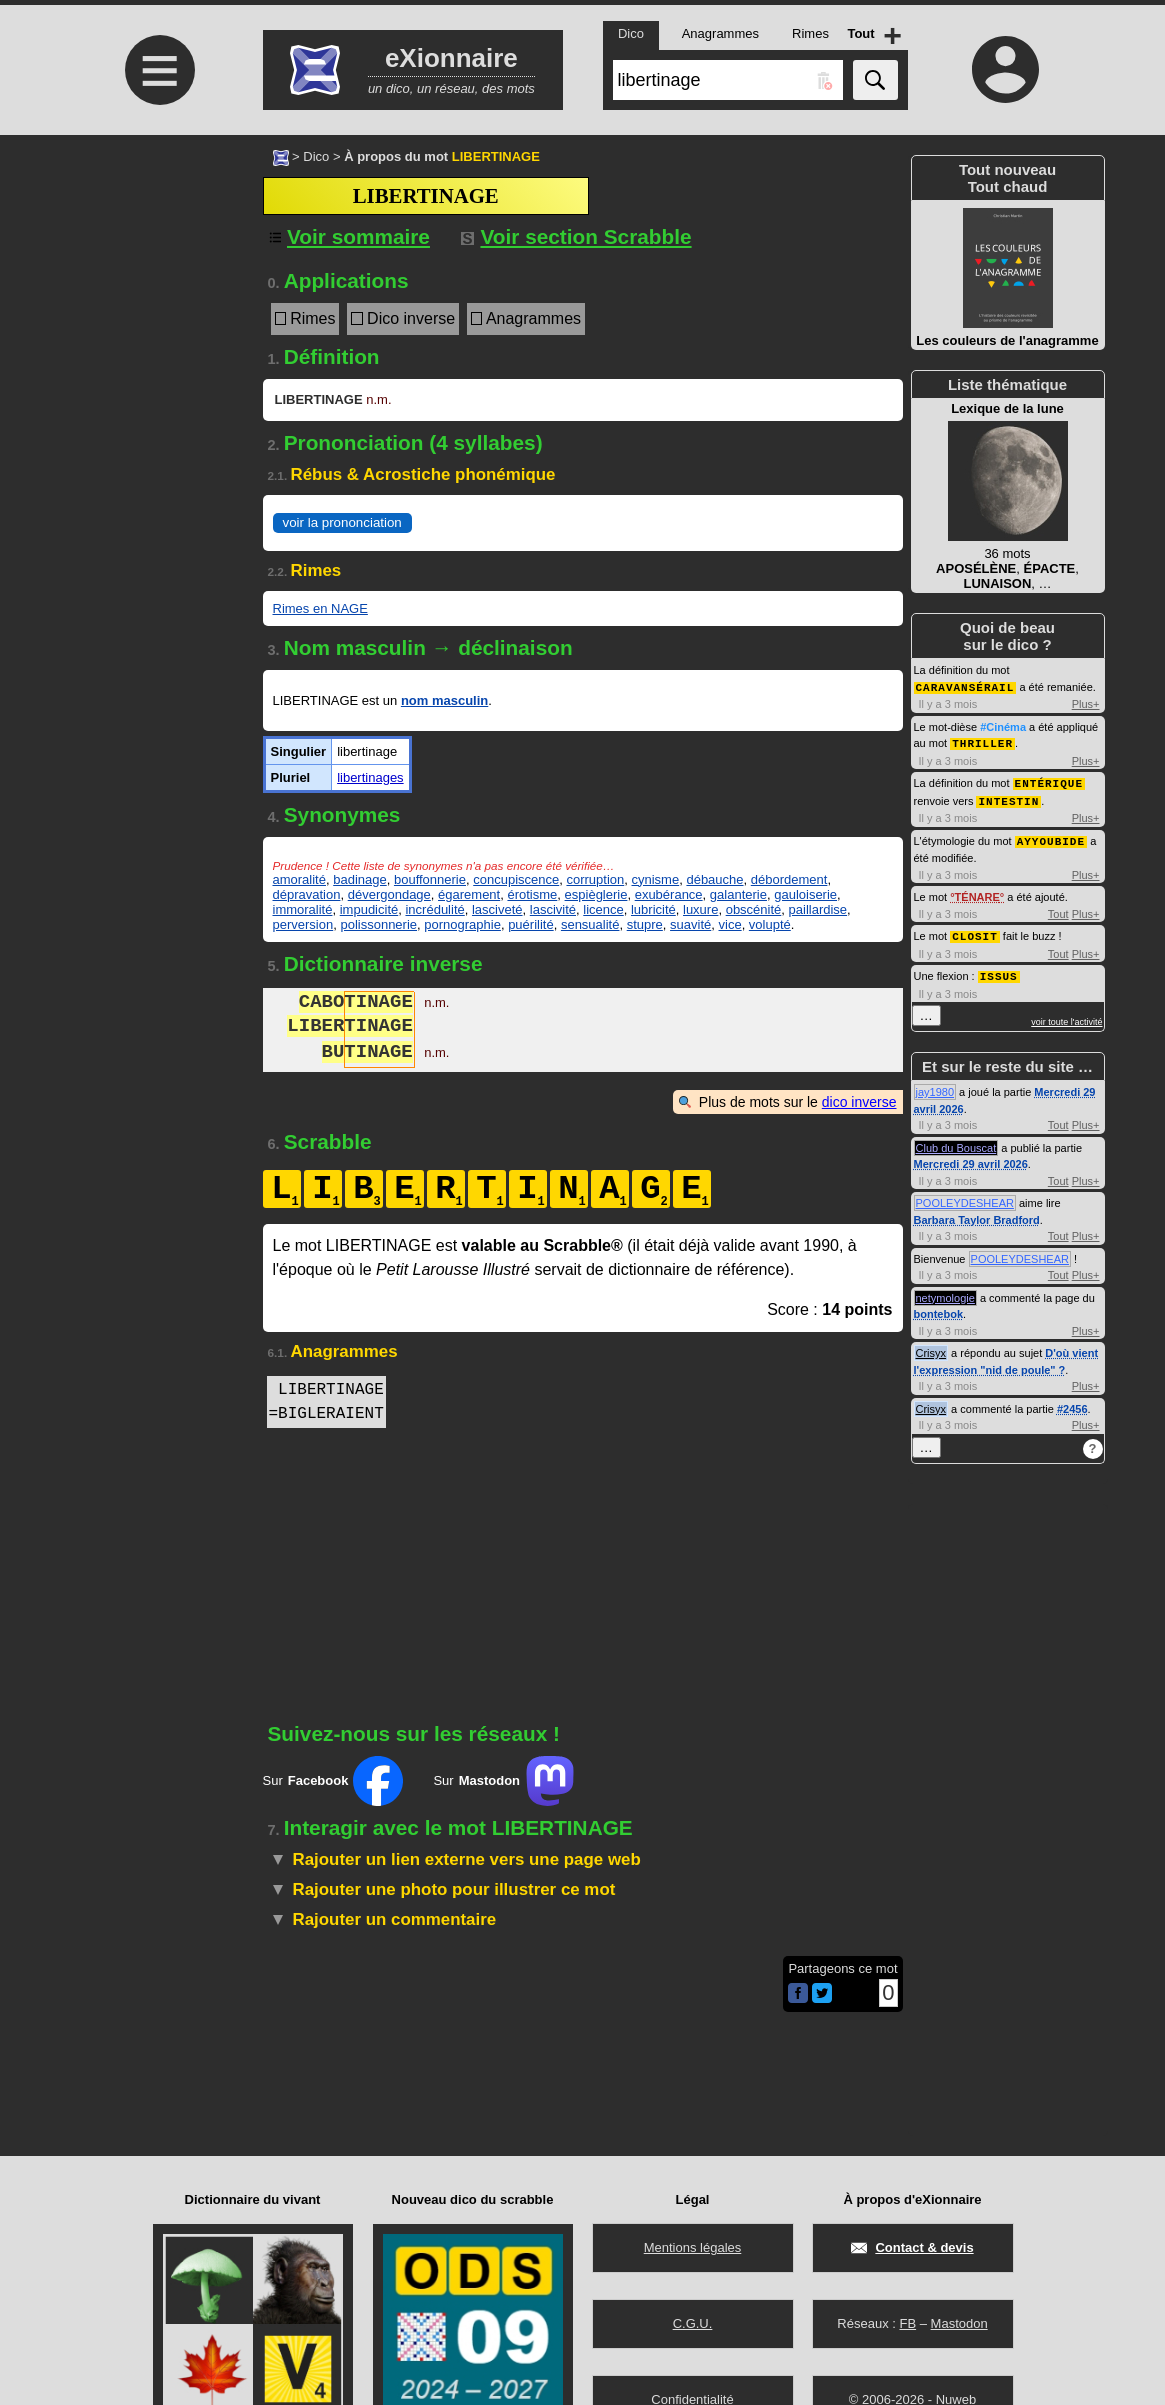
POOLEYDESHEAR (965, 1196)
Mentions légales (693, 2247)
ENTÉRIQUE (1049, 780)
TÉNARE (977, 892)
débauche (714, 879)
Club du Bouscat (956, 1141)
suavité (690, 924)
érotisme (532, 894)
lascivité (553, 909)
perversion (303, 924)
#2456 (1072, 1402)
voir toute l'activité (1066, 1015)
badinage (360, 879)
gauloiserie (805, 894)
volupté (770, 924)
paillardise (818, 909)
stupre (645, 924)
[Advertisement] (158, 302)
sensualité (590, 924)
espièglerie (596, 894)
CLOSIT (975, 930)
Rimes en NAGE (320, 608)
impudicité (369, 909)
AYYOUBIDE (1051, 836)
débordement (789, 879)
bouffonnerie (430, 879)
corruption (595, 879)
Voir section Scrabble (576, 236)
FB (907, 2323)
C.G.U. (693, 2323)
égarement (469, 894)
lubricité (653, 909)
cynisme (656, 879)
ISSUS (999, 969)
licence (603, 909)
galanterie (738, 894)
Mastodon (959, 2323)
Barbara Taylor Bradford (977, 1213)
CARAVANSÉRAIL (965, 686)
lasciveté (497, 909)
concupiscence (516, 879)
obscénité (754, 909)
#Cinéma (1003, 726)
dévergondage (389, 894)
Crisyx (931, 1346)
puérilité (531, 924)
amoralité (299, 879)
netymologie (945, 1291)
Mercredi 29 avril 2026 (971, 1157)
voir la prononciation (342, 522)
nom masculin (444, 700)
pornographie (462, 924)
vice (730, 924)
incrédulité (434, 909)
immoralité (303, 909)
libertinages (370, 777)
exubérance (669, 894)
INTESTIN (1008, 797)
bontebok (939, 1307)
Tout (1058, 909)
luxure (700, 909)
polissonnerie (378, 924)
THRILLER (982, 741)
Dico (316, 156)
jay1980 (935, 1085)
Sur (333, 1781)
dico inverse (859, 1102)
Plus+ (1086, 703)
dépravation (307, 894)
